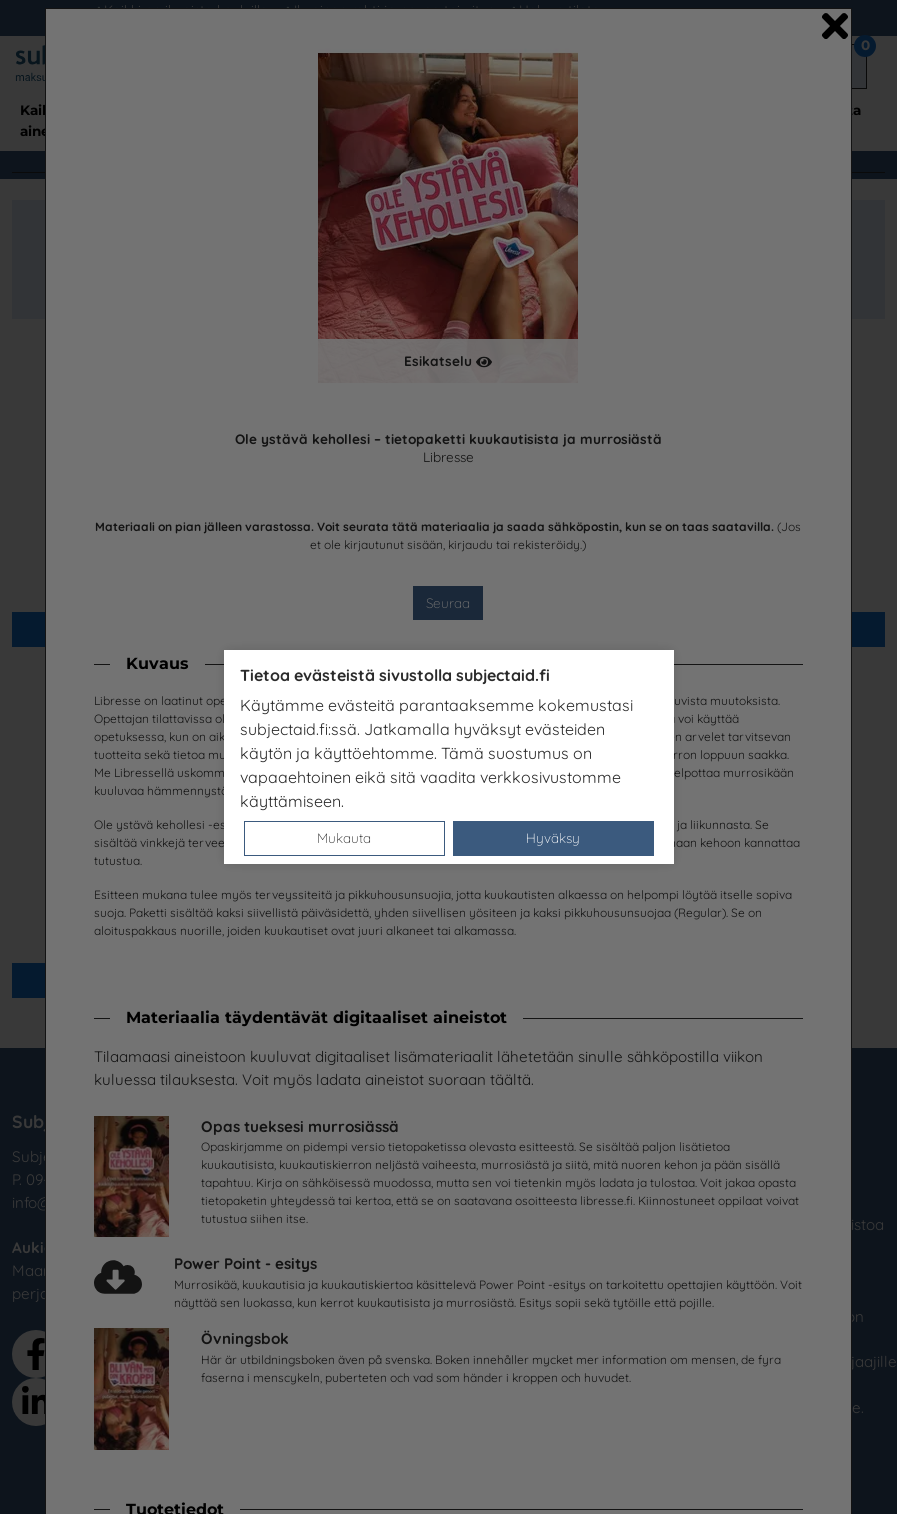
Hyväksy (553, 837)
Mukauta (344, 837)
